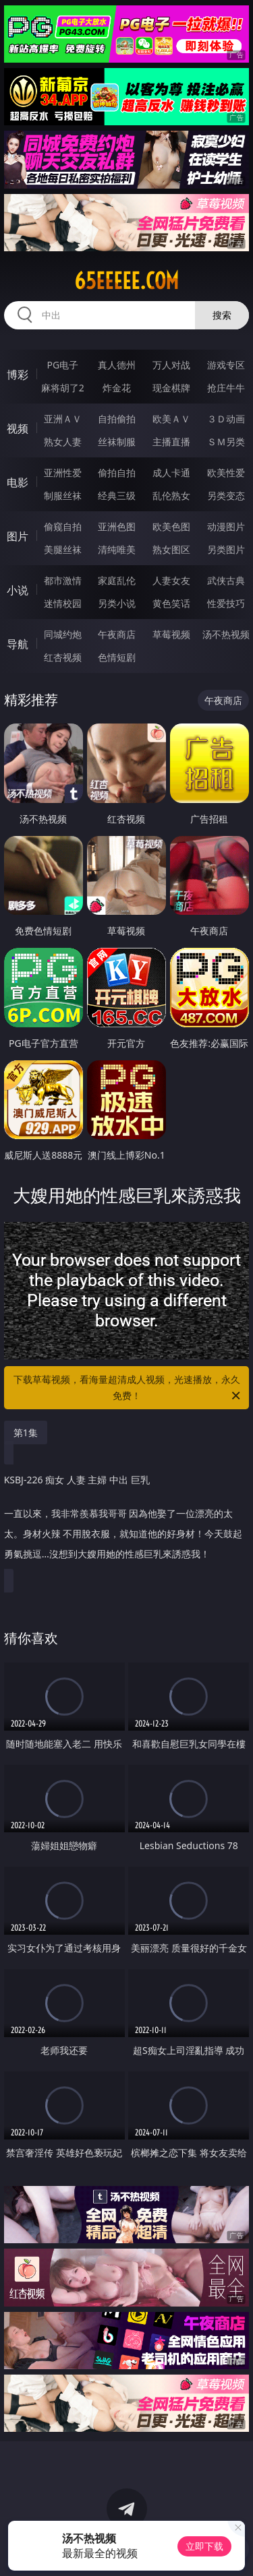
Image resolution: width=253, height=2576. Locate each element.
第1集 (25, 1432)
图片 (17, 536)
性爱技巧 (226, 603)
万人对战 (171, 364)
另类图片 (226, 549)
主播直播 (171, 441)
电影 (17, 482)
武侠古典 (226, 580)
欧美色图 (171, 526)
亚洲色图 (117, 526)
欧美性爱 (226, 472)
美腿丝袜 (63, 549)
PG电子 (62, 364)
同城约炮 (63, 634)
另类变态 (226, 495)
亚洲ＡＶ (63, 418)
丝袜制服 (117, 441)
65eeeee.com (126, 280)
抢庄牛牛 (226, 387)
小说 (17, 590)
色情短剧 (117, 657)
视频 (17, 428)
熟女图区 (171, 549)
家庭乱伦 (117, 580)
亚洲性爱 (63, 472)
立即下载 (204, 2546)
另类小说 (117, 603)
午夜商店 (117, 634)
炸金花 (117, 387)
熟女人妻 (63, 441)
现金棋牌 (171, 387)
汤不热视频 (226, 634)
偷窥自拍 (63, 526)
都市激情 (63, 580)
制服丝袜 (63, 495)
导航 (17, 644)
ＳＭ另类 (226, 441)
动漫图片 (226, 526)
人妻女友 (171, 580)
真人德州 (117, 364)
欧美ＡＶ (171, 418)
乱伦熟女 (171, 495)
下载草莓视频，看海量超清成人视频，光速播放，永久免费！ (128, 1388)
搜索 (222, 315)
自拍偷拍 (117, 418)
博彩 (17, 374)
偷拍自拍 (117, 472)
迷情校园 (63, 603)
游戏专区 (226, 364)
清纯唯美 (117, 549)
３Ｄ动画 (226, 418)
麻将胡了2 (62, 387)
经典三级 (117, 495)
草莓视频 (171, 634)
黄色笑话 (171, 603)
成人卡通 (171, 472)
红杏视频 (63, 657)
